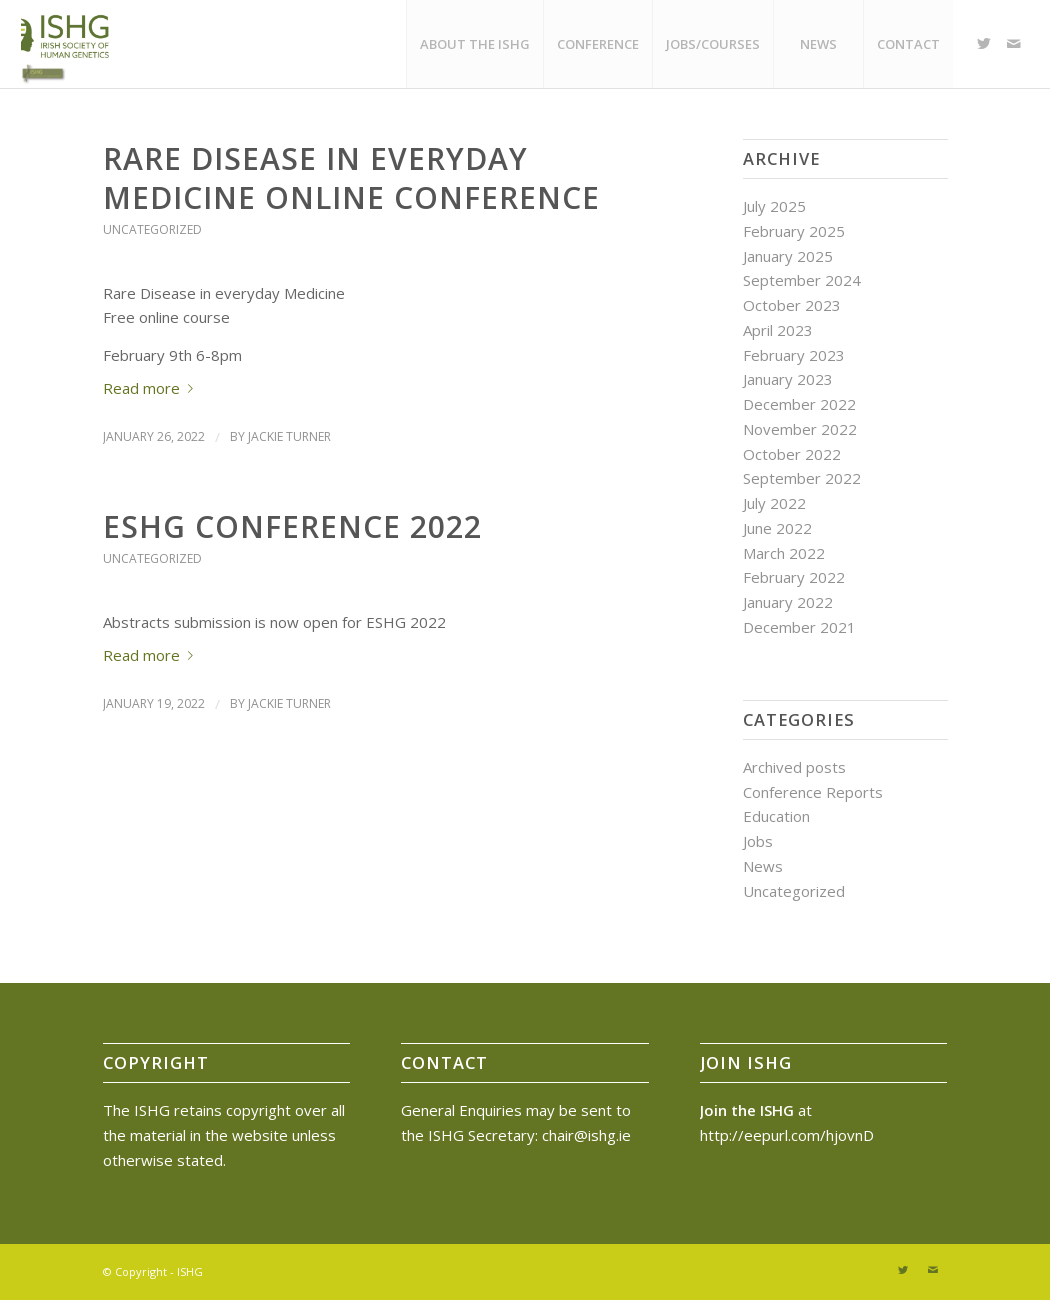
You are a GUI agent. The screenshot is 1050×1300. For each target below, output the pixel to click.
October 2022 (792, 454)
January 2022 (788, 602)
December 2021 (799, 627)
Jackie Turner (289, 436)
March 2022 (784, 553)
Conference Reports (813, 792)
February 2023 (794, 355)
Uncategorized (152, 229)
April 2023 (778, 330)
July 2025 (774, 206)
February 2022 (794, 577)
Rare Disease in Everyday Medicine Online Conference (351, 178)
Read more (152, 388)
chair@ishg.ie (586, 1135)
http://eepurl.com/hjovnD (787, 1135)
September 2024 (802, 280)
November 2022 (800, 429)
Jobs (758, 841)
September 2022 (802, 478)
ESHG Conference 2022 (292, 526)
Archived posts (794, 767)
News (763, 866)
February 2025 (794, 231)
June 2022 (777, 528)
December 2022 (799, 404)
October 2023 (792, 305)
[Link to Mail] (1014, 43)
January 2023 (788, 379)
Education (776, 816)
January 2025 (788, 256)
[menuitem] (474, 44)
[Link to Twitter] (984, 43)
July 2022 (774, 503)
